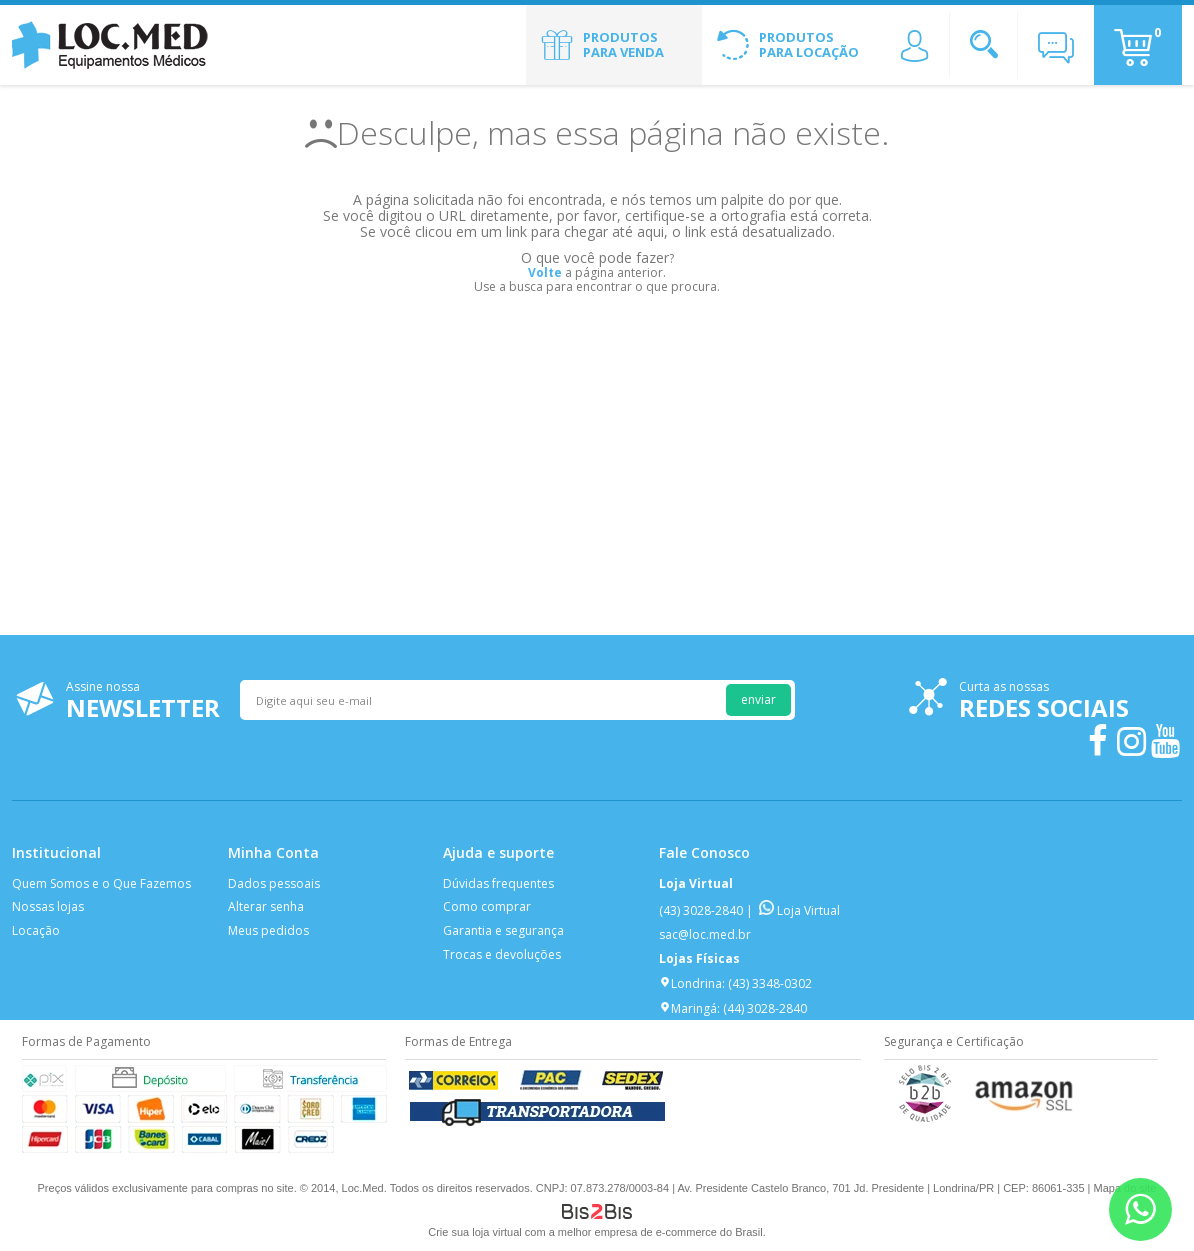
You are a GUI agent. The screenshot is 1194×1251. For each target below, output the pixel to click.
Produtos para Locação (809, 45)
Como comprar (487, 906)
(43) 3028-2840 (701, 910)
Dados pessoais (274, 883)
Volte (545, 272)
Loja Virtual (799, 910)
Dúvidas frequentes (498, 883)
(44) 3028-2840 (765, 1008)
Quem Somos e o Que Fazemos (101, 883)
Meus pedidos (268, 930)
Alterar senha (266, 906)
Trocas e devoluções (502, 954)
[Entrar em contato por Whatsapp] (1140, 1209)
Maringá (688, 1008)
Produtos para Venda (623, 45)
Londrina (690, 983)
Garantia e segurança (503, 930)
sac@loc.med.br (705, 934)
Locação (36, 930)
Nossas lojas (48, 906)
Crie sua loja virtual (475, 1232)
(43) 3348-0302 (770, 983)
